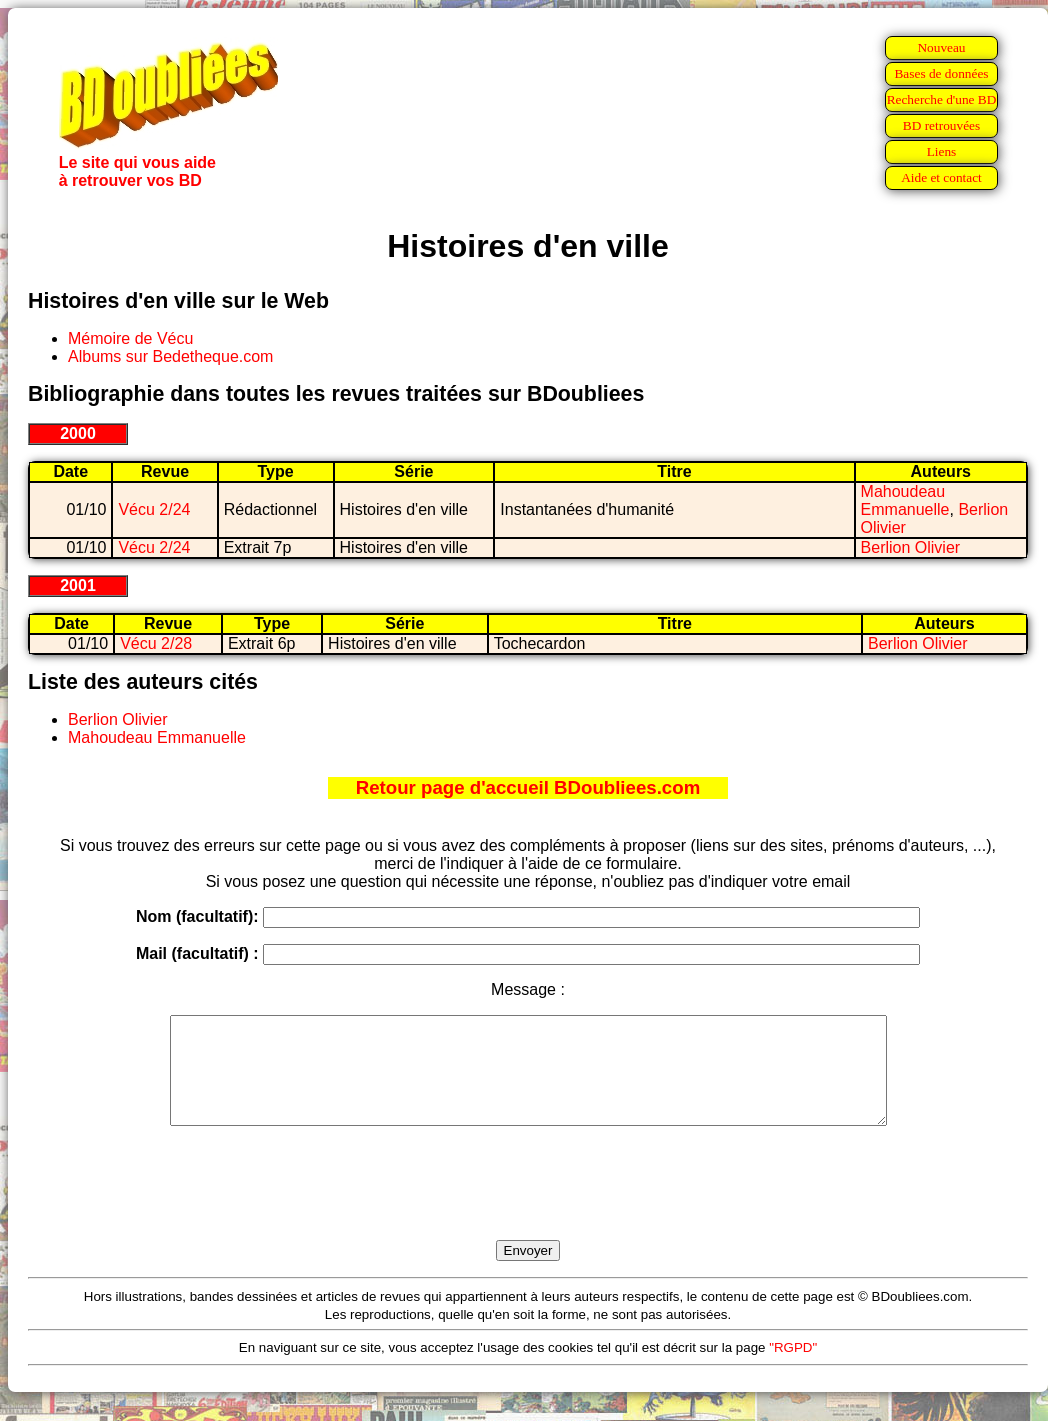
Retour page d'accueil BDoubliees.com (528, 787)
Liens (942, 151)
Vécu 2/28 (156, 643)
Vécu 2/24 (154, 509)
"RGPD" (793, 1368)
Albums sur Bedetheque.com (170, 356)
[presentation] (528, 1206)
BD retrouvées (941, 125)
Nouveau (941, 47)
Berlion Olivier (911, 547)
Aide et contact (941, 177)
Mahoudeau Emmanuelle (905, 500)
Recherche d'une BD (942, 99)
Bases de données (941, 73)
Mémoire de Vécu (130, 338)
